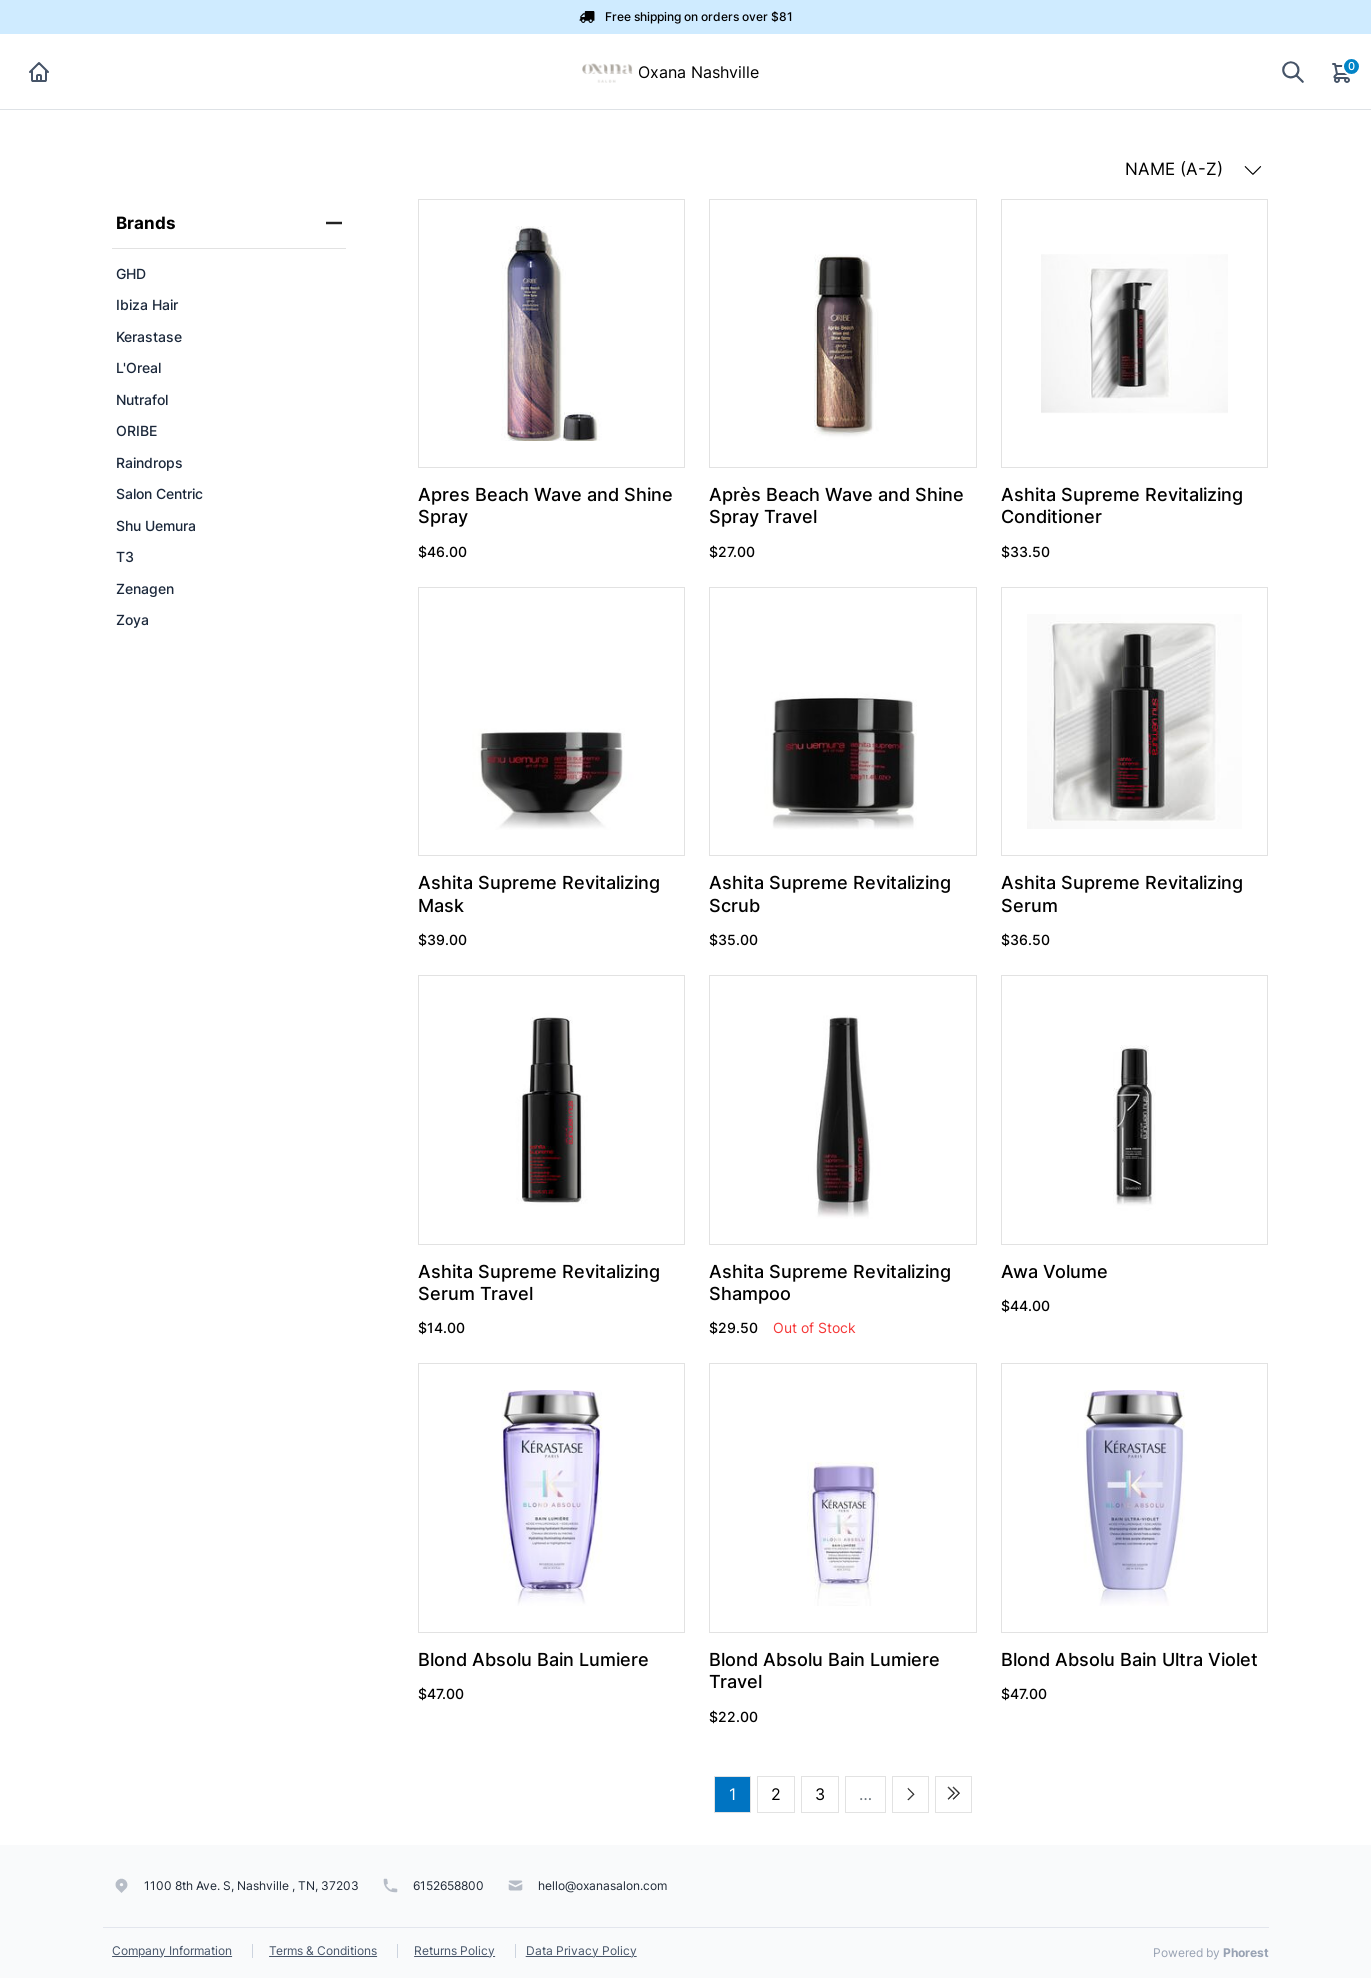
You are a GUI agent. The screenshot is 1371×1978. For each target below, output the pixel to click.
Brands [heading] (229, 223)
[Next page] (910, 1794)
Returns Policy (454, 1950)
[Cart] (1343, 72)
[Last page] (953, 1794)
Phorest (1246, 1952)
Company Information (172, 1950)
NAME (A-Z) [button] (1193, 169)
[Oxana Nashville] (607, 70)
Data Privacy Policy (581, 1950)
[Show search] (1293, 71)
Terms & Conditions (323, 1950)
